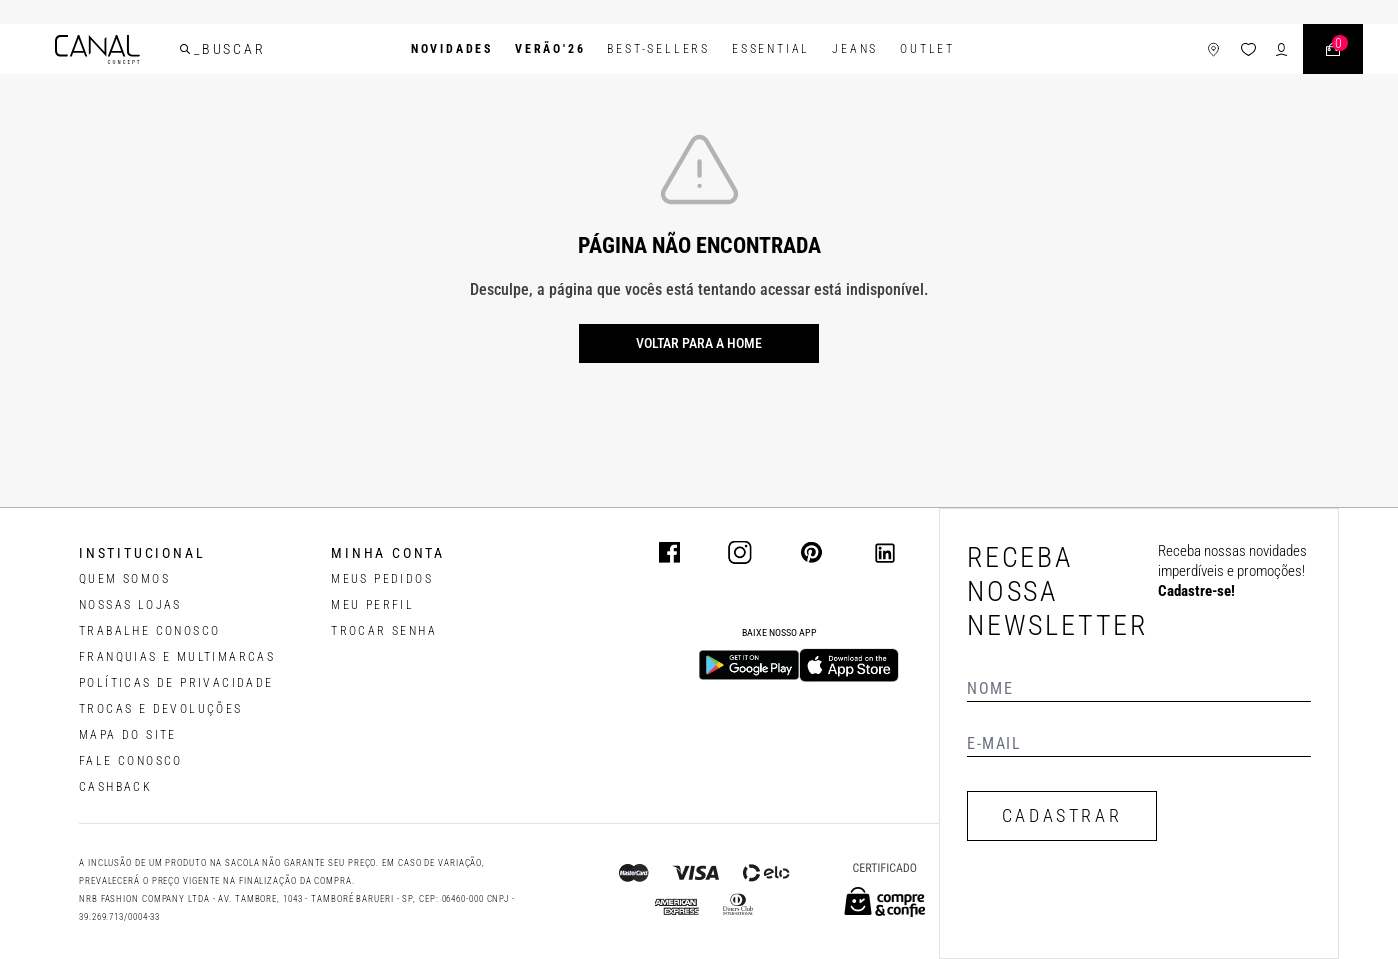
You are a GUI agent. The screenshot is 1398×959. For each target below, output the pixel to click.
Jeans (855, 49)
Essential (771, 49)
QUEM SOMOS (124, 579)
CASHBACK (115, 787)
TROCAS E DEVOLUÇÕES (161, 709)
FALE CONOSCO (131, 761)
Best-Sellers (658, 49)
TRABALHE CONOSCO (149, 631)
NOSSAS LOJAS (130, 605)
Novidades (452, 49)
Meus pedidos (382, 579)
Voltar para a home (699, 343)
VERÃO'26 (550, 49)
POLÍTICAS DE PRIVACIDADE (176, 683)
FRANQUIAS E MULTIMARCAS (177, 657)
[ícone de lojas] (1213, 49)
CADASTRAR (1062, 815)
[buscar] (185, 49)
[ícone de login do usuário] (1281, 49)
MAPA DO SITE (128, 735)
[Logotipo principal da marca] (97, 49)
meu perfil (372, 605)
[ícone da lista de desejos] (1248, 49)
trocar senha (384, 631)
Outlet (927, 49)
